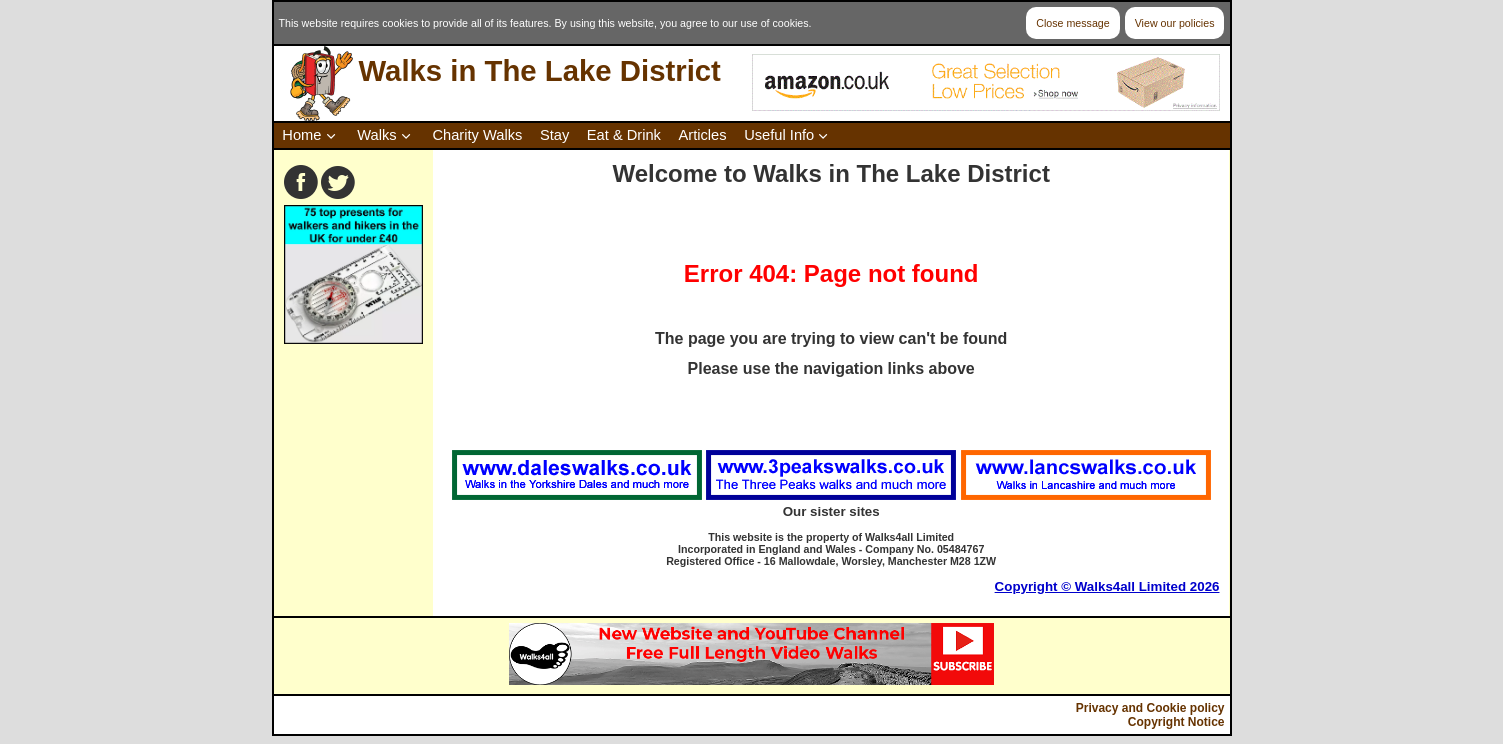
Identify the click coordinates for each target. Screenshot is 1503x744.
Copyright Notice (1176, 722)
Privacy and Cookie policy (1150, 708)
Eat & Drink (624, 135)
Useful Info (779, 135)
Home (301, 135)
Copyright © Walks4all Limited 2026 (1107, 586)
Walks (376, 135)
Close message (1072, 23)
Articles (703, 135)
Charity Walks (477, 135)
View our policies (1175, 23)
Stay (554, 135)
